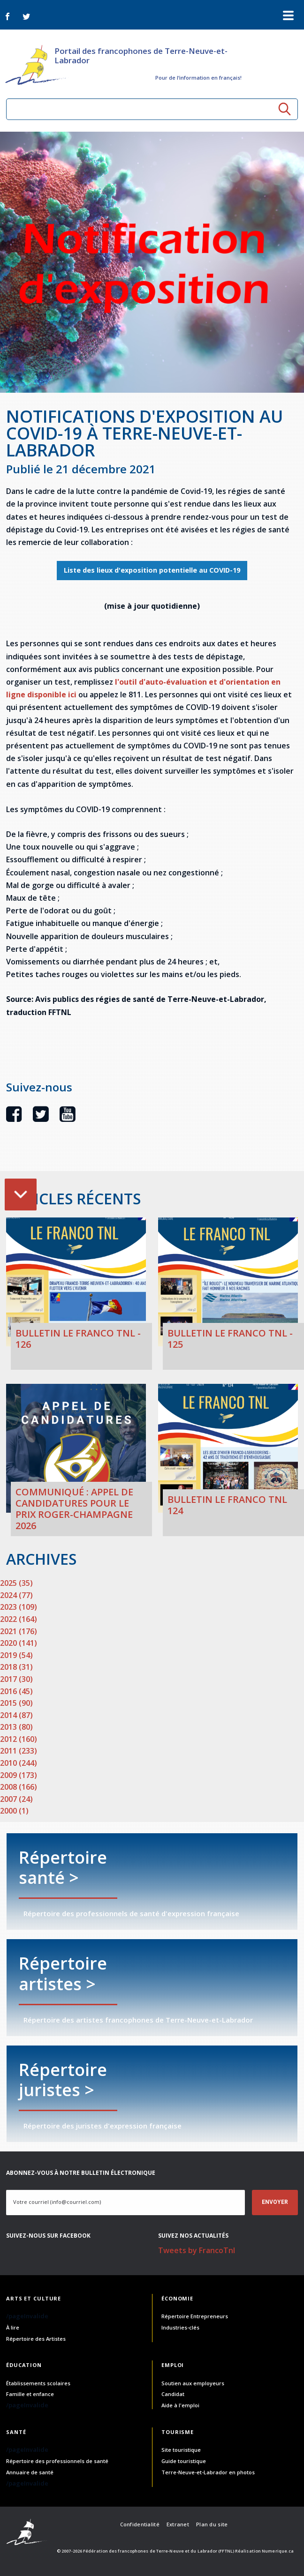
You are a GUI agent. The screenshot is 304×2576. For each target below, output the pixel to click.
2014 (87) (16, 1715)
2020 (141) (18, 1643)
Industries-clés (180, 2327)
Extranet (178, 2524)
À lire (12, 2327)
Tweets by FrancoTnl (196, 2250)
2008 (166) (18, 1787)
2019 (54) (16, 1655)
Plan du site (212, 2524)
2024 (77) (16, 1595)
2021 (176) (18, 1631)
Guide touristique (183, 2460)
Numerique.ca (278, 2551)
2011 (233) (18, 1751)
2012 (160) (18, 1739)
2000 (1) (14, 1811)
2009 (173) (18, 1775)
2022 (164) (18, 1619)
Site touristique (181, 2449)
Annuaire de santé (29, 2472)
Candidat (172, 2393)
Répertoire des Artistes (36, 2338)
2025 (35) (16, 1583)
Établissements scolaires (38, 2383)
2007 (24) (16, 1799)
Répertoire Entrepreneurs (194, 2316)
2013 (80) (16, 1727)
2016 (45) (16, 1691)
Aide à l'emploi (180, 2405)
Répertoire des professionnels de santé (57, 2460)
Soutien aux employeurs (192, 2383)
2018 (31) (16, 1667)
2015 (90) (16, 1703)
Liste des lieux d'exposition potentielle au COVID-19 (152, 570)
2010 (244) (18, 1763)
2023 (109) (18, 1607)
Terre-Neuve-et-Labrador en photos (208, 2472)
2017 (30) (16, 1679)
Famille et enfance (30, 2393)
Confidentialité (140, 2524)
